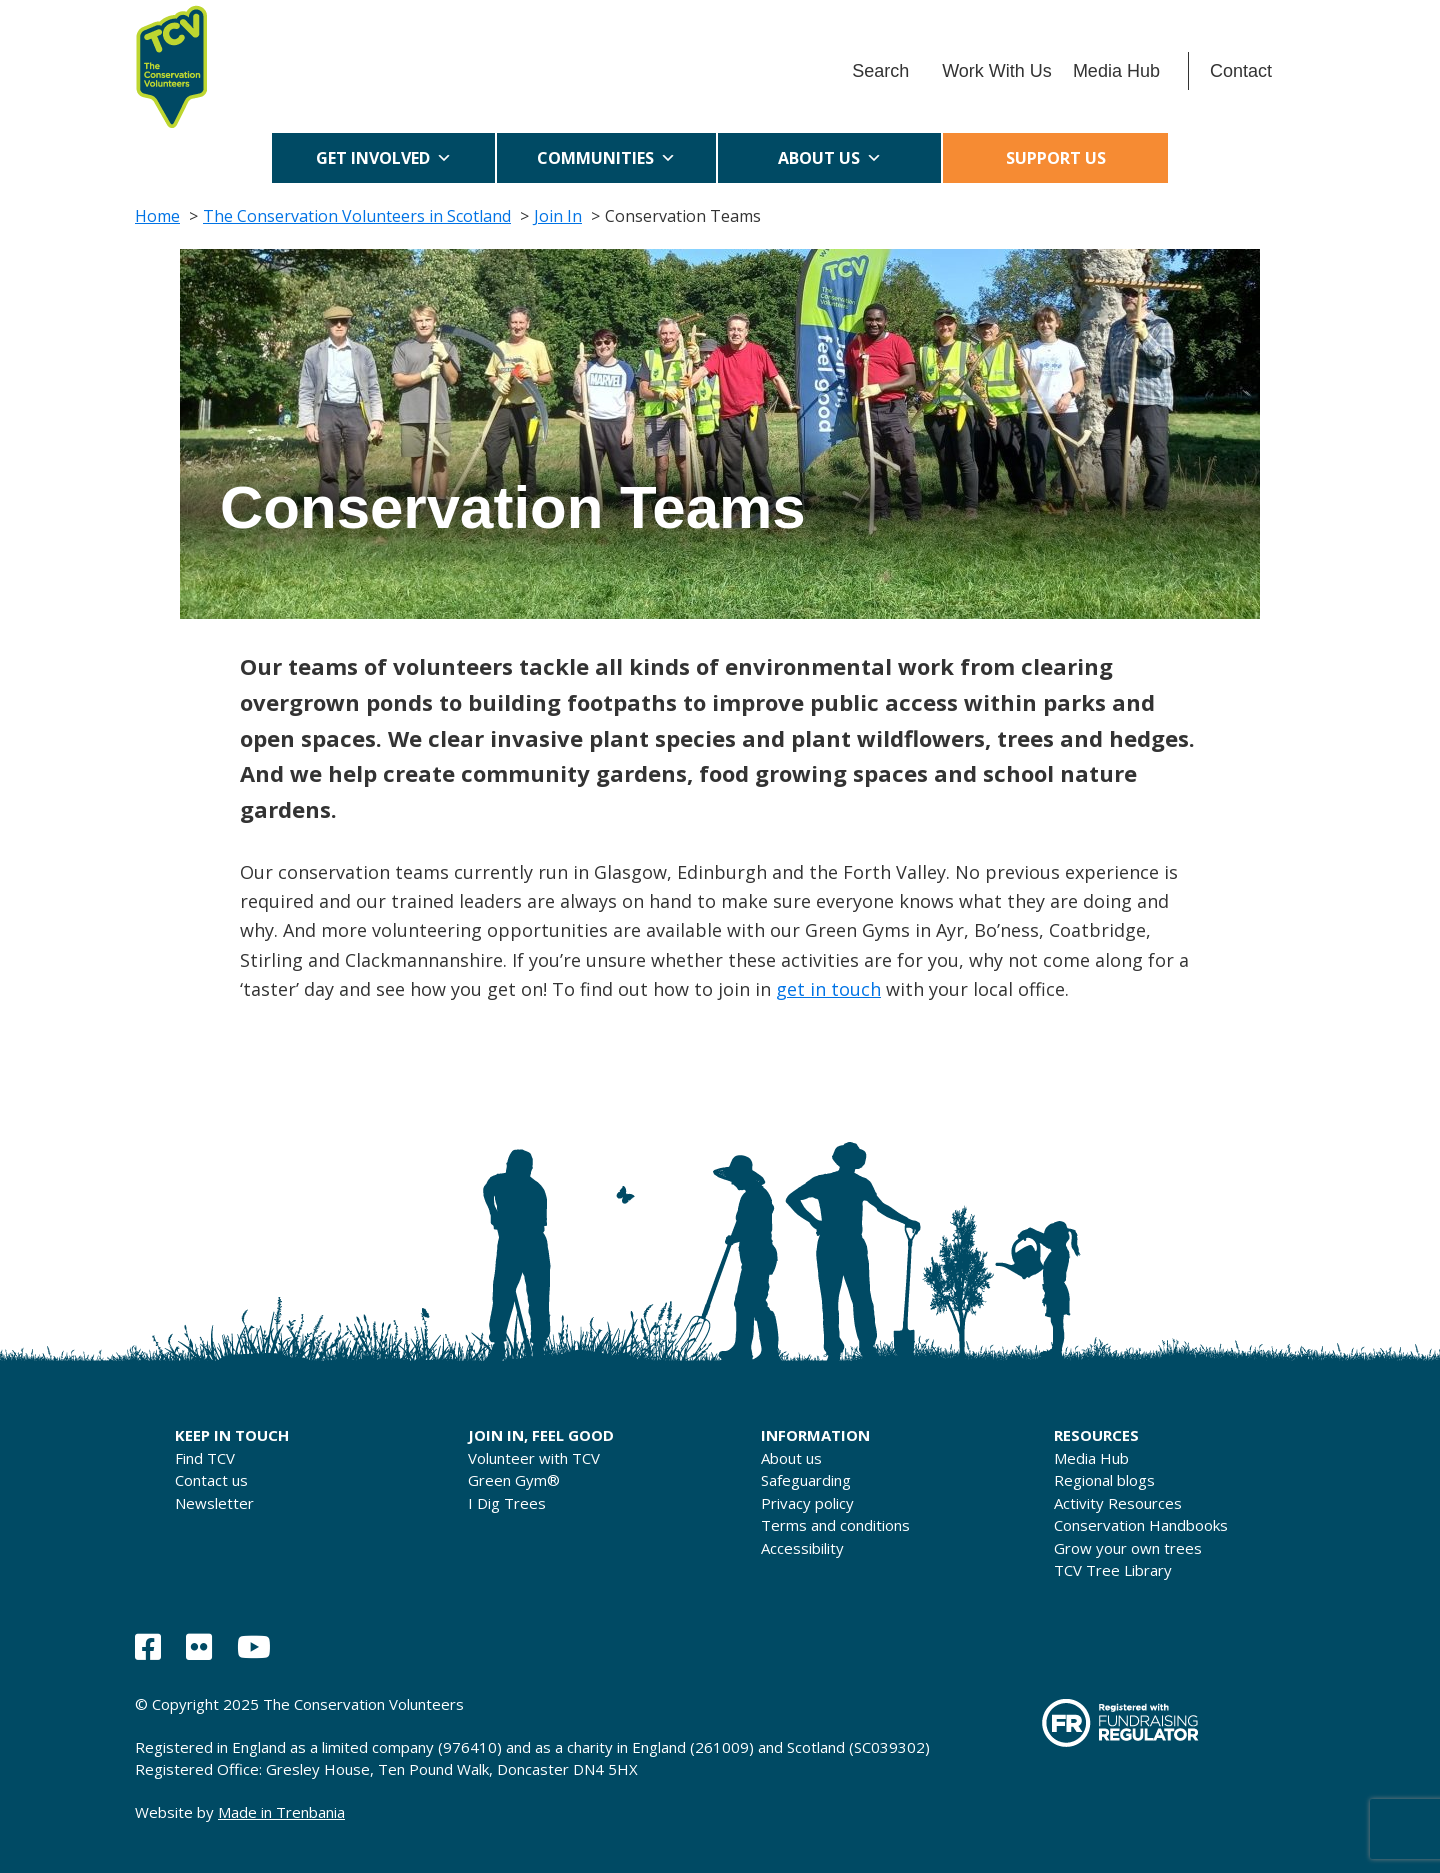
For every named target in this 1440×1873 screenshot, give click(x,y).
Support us (1056, 158)
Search (880, 71)
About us (830, 158)
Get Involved (384, 158)
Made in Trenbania (281, 1812)
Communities (606, 158)
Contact (1241, 71)
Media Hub (1116, 71)
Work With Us (997, 71)
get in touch (828, 989)
